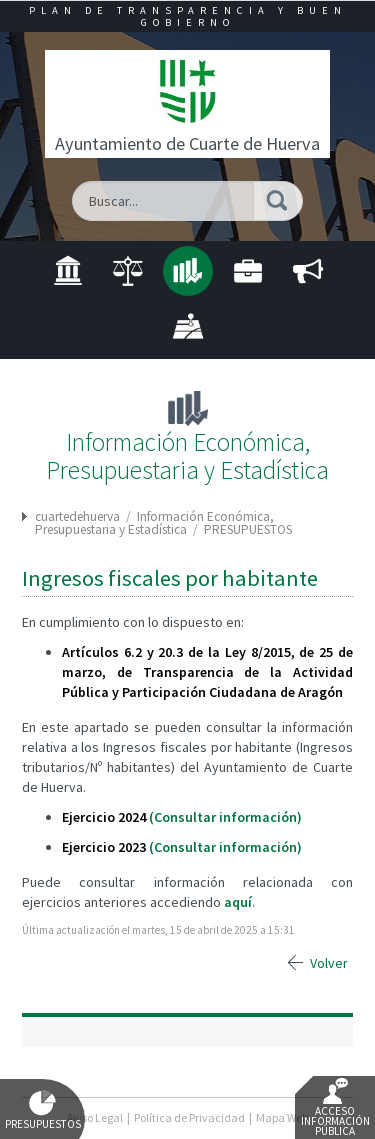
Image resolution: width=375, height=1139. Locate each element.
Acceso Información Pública (335, 1108)
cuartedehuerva (77, 516)
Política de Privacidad (189, 1117)
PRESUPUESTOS (248, 529)
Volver (329, 963)
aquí (238, 902)
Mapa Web (282, 1117)
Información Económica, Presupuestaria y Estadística (154, 523)
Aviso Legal (95, 1117)
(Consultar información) (225, 817)
